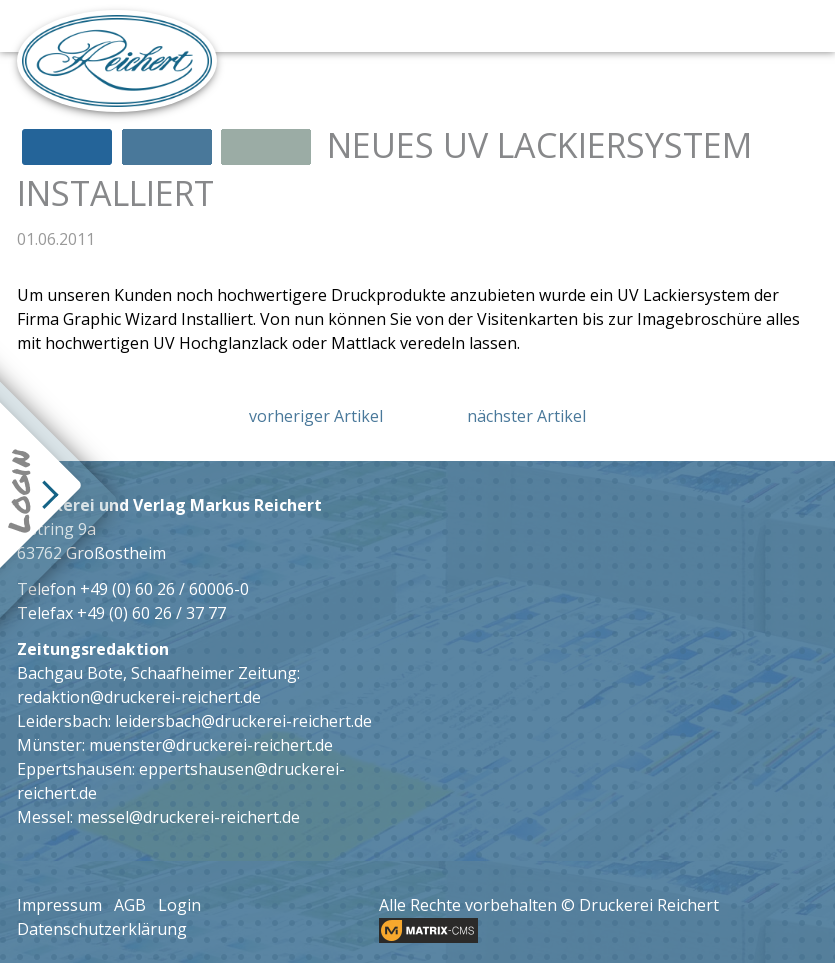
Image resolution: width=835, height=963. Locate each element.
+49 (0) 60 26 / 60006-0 (164, 589)
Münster (49, 745)
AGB (130, 905)
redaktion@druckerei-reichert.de (139, 697)
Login (179, 905)
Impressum (59, 905)
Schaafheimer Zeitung (214, 673)
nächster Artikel (526, 416)
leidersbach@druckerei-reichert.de (243, 721)
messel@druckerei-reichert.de (188, 817)
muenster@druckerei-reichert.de (211, 745)
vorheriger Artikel (316, 416)
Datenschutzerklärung (102, 929)
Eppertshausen (74, 769)
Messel (43, 817)
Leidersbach (62, 721)
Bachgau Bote (70, 673)
